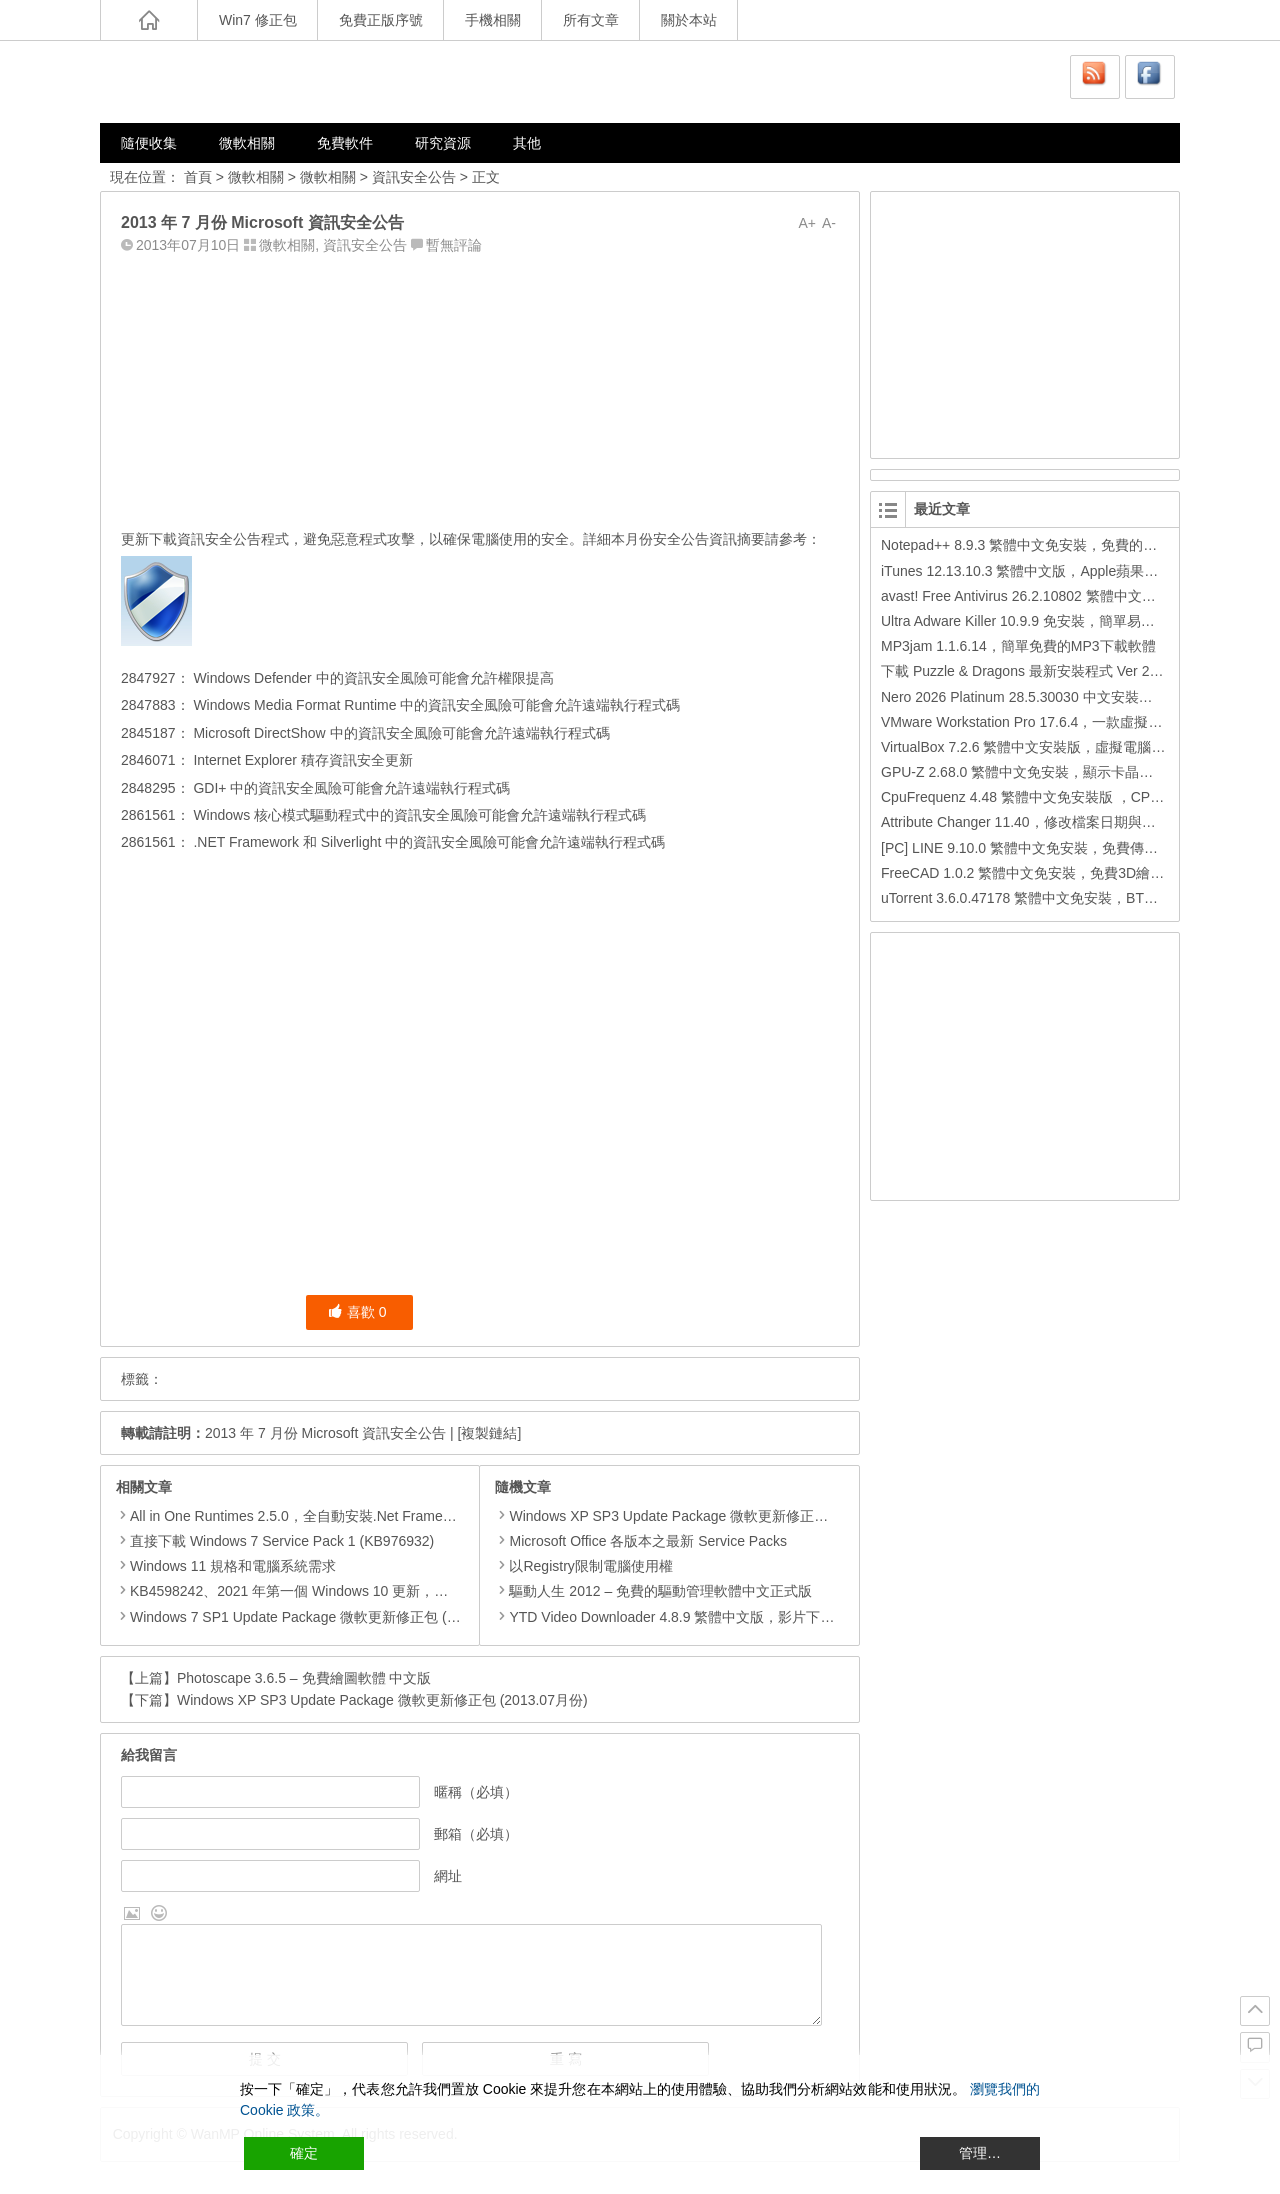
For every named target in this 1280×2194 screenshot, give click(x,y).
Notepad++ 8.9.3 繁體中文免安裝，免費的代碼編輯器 (1047, 545)
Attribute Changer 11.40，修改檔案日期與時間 (1025, 822)
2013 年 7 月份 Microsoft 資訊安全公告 (325, 1433)
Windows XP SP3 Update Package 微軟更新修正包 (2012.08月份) (707, 1516)
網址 (448, 1876)
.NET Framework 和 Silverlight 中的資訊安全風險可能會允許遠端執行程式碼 (428, 842)
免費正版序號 (381, 20)
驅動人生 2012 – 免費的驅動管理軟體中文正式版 (653, 1591)
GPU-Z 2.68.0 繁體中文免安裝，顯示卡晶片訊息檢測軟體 (1059, 772)
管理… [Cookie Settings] (980, 2153)
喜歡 (357, 1312)
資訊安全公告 (414, 177)
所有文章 (591, 20)
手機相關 (493, 20)
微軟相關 (247, 143)
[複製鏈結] (490, 1433)
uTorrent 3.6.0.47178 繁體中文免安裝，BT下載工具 (1040, 898)
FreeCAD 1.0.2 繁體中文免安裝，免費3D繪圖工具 (1036, 873)
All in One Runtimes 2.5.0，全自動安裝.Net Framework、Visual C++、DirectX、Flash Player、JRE (438, 1516)
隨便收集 (149, 143)
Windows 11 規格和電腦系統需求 (233, 1566)
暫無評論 (454, 245)
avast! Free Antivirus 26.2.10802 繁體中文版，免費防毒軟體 (1067, 596)
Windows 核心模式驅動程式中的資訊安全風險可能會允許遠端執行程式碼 (418, 815)
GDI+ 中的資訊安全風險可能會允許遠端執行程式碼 (350, 788)
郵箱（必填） (476, 1834)
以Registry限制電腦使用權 (583, 1566)
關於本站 (689, 20)
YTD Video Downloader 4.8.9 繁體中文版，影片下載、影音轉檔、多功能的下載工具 (762, 1617)
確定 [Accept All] (304, 2153)
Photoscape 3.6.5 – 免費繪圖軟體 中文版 (304, 1678)
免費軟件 (345, 143)
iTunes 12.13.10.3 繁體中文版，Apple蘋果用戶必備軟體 (1054, 571)
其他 (527, 143)
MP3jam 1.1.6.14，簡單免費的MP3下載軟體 (1018, 646)
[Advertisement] (480, 387)
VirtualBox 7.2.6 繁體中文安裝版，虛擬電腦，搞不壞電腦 (1058, 747)
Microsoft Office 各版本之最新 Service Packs (640, 1541)
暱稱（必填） (476, 1792)
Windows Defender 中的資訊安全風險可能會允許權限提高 (372, 678)
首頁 (198, 177)
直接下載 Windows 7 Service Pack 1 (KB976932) (282, 1541)
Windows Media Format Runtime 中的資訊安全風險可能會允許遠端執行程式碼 (435, 705)
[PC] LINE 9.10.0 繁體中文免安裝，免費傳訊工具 (1033, 848)
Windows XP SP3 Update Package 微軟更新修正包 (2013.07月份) (382, 1700)
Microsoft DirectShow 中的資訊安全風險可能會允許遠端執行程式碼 (400, 733)
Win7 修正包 (258, 20)
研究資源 (443, 143)
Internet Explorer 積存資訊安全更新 (301, 760)
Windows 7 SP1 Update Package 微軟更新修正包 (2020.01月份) (330, 1617)
